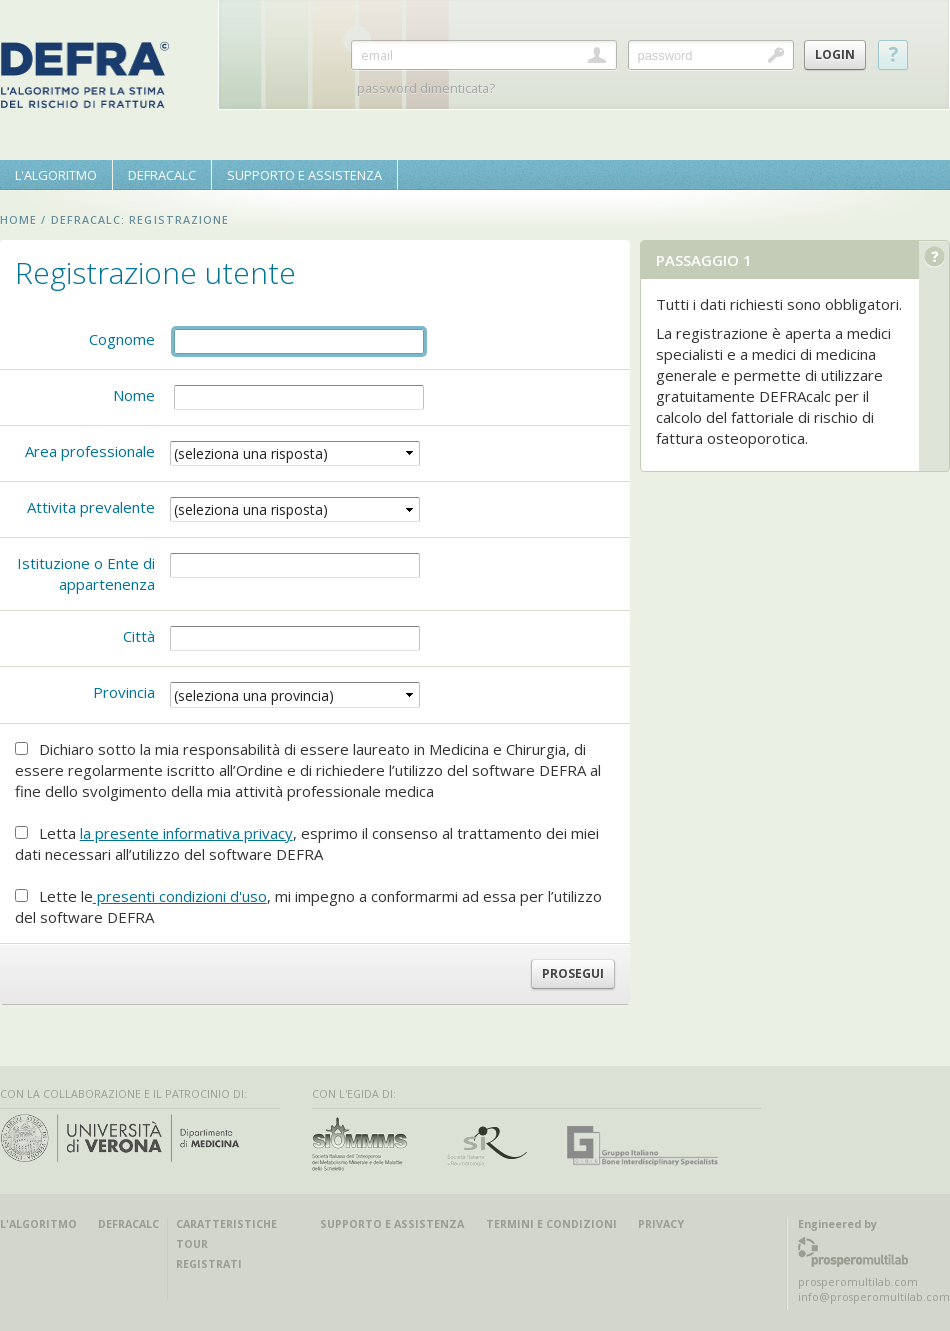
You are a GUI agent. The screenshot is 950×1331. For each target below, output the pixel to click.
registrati (209, 1264)
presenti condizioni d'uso (180, 896)
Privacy (661, 1224)
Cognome (122, 339)
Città (139, 636)
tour (192, 1244)
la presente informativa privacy (186, 833)
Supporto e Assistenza (392, 1224)
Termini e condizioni (551, 1224)
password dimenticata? (426, 88)
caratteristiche (226, 1224)
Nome (134, 395)
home (18, 220)
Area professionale (90, 451)
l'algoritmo (38, 1224)
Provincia (124, 692)
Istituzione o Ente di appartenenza (86, 573)
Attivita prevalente (91, 507)
